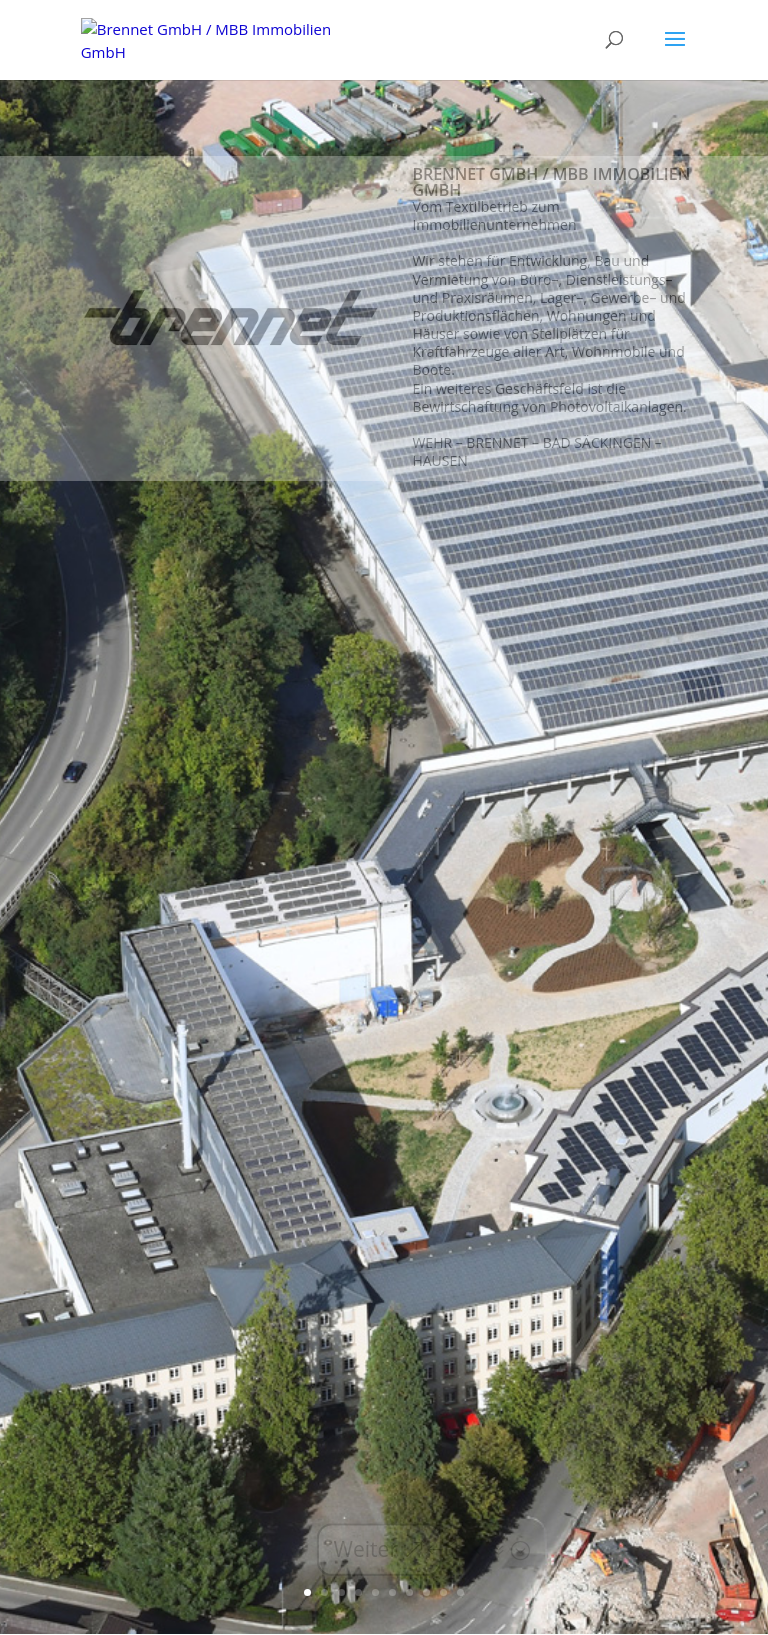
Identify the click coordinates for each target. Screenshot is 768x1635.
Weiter (366, 1549)
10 (460, 1592)
